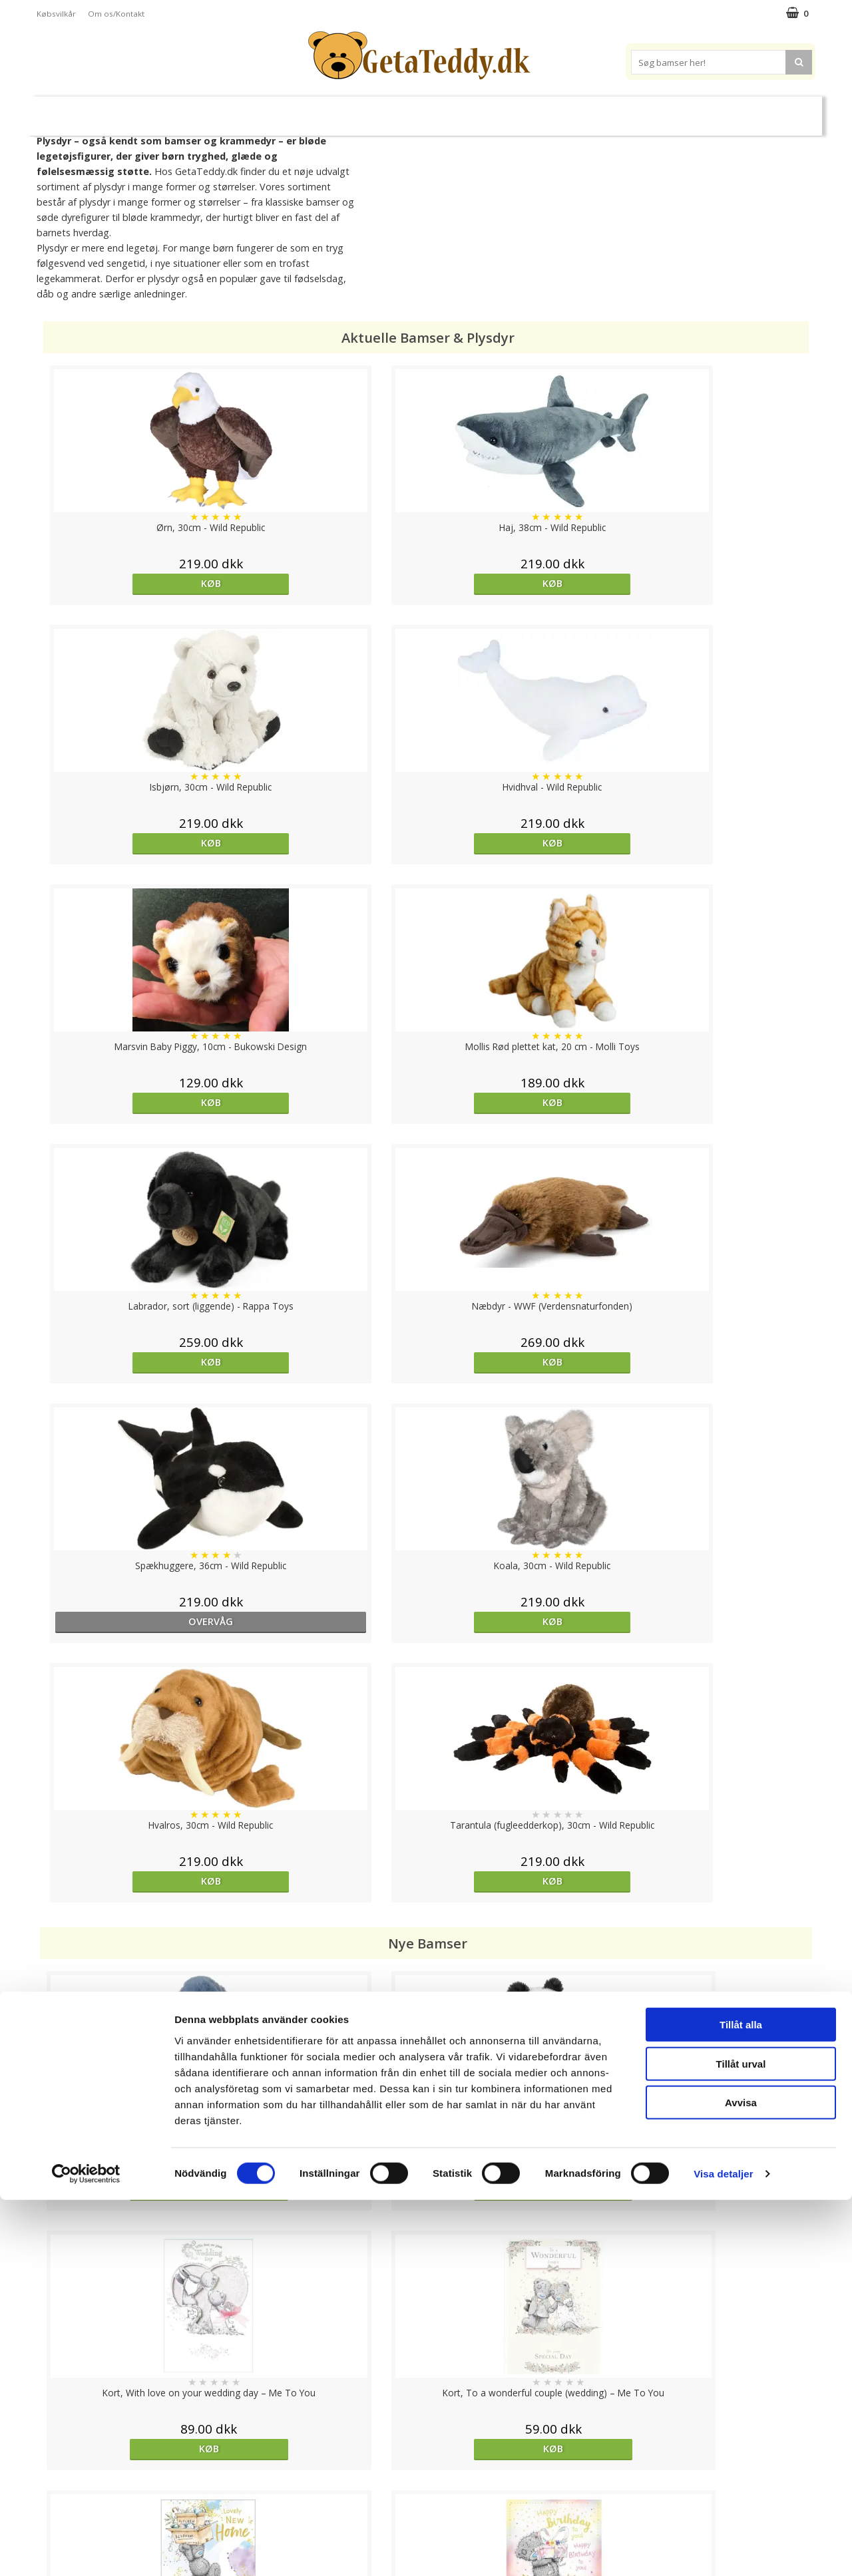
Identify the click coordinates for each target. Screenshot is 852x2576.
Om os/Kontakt (116, 14)
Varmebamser (390, 110)
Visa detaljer (723, 2549)
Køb (136, 583)
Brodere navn (666, 110)
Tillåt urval (741, 2440)
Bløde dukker (312, 110)
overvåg (136, 1102)
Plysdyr (246, 110)
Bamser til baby (485, 110)
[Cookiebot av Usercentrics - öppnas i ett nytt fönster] (86, 2550)
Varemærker (577, 110)
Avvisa (741, 2478)
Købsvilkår (56, 14)
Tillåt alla (741, 2400)
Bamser (182, 110)
